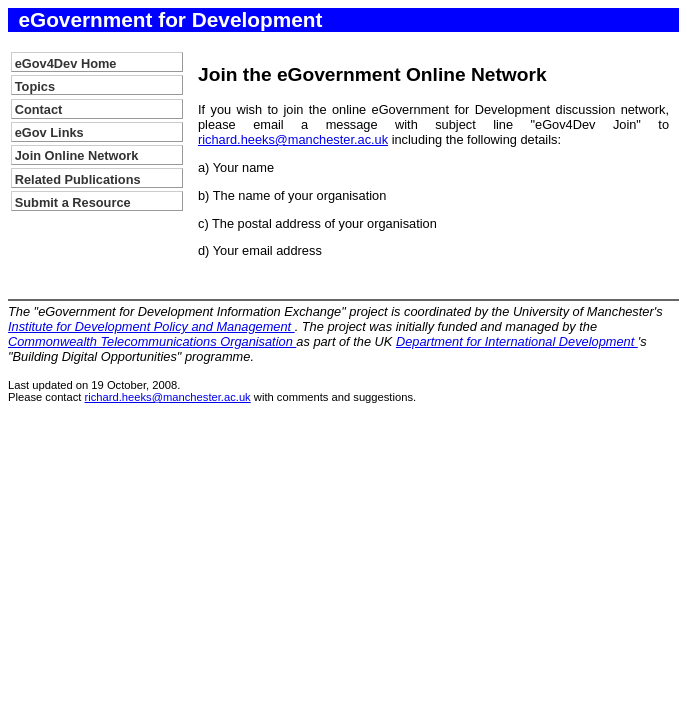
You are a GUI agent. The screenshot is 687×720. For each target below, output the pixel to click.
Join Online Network (77, 155)
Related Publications (78, 178)
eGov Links (49, 132)
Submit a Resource (73, 201)
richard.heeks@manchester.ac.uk (293, 139)
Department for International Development (517, 341)
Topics (35, 85)
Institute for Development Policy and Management (151, 326)
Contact (39, 109)
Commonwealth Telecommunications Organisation (152, 341)
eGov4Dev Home (66, 62)
